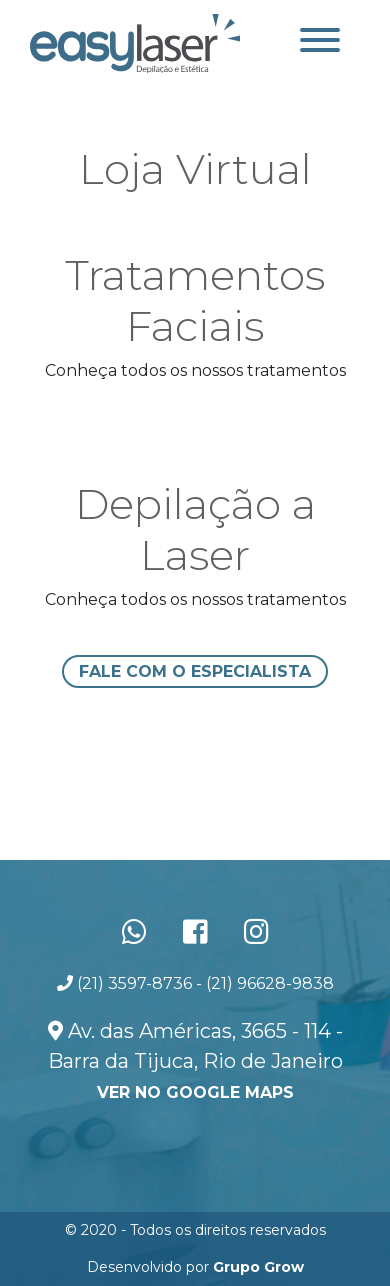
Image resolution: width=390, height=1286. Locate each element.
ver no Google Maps (195, 1092)
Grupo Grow (258, 1267)
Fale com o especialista (195, 671)
